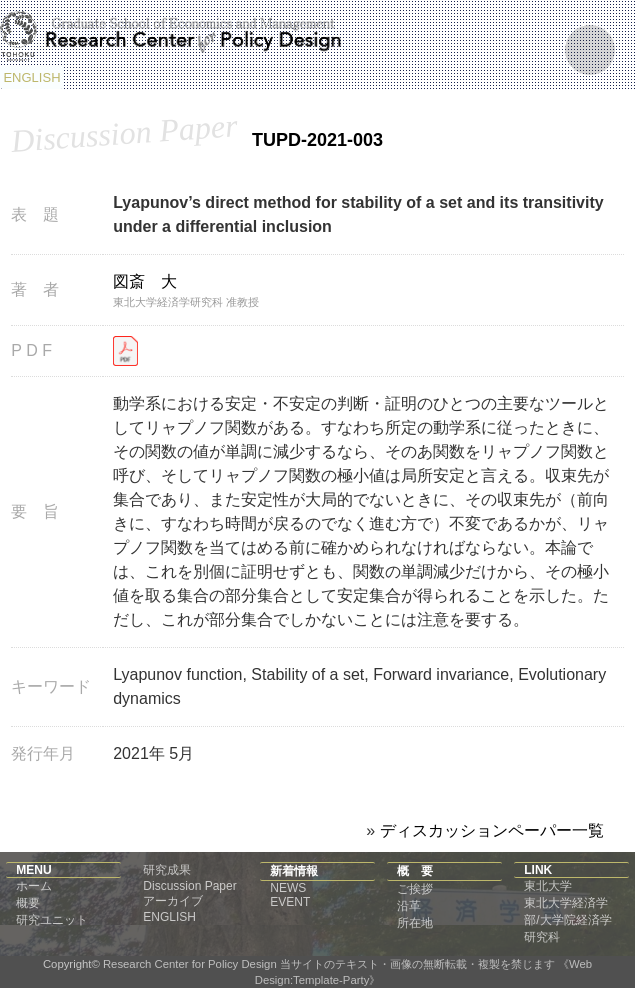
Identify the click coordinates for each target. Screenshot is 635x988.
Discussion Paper (189, 886)
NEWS (288, 888)
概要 (28, 903)
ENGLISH (31, 77)
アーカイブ (173, 901)
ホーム (34, 886)
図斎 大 (145, 281)
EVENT (290, 902)
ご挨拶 (415, 889)
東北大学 (548, 886)
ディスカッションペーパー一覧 (492, 830)
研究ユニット (52, 920)
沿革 (409, 906)
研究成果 (167, 870)
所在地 (415, 923)
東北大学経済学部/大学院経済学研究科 (567, 920)
